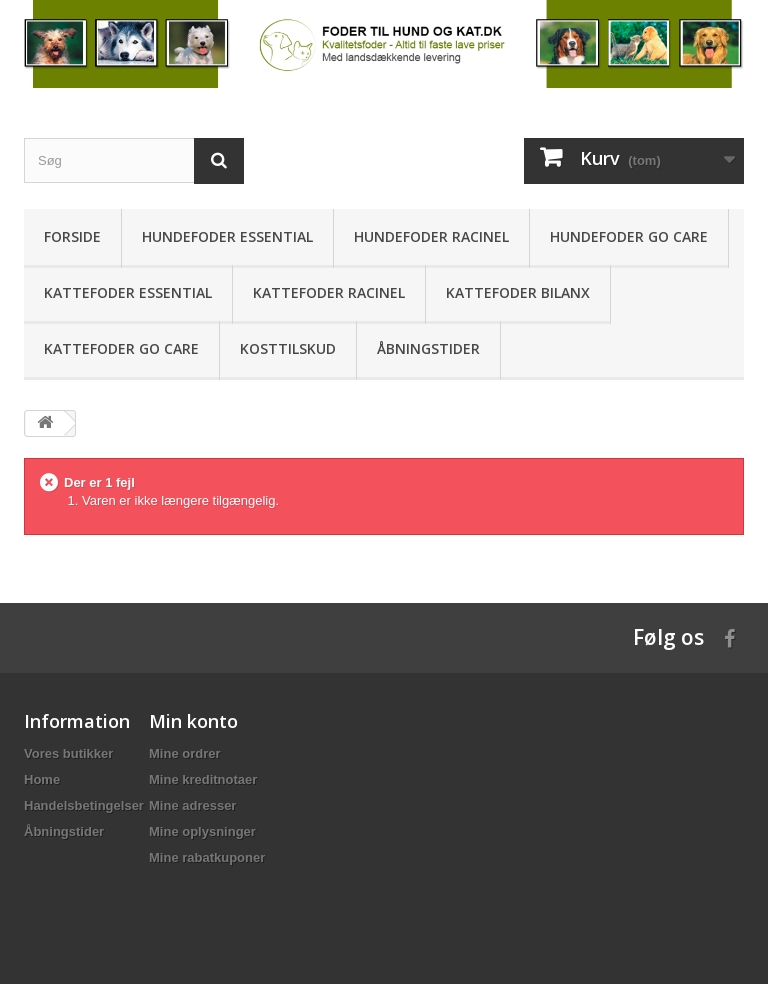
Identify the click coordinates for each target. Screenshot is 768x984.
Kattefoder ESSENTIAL (128, 292)
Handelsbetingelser (84, 805)
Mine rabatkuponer (207, 857)
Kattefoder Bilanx (518, 292)
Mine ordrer (185, 753)
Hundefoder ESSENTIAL (227, 236)
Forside (72, 236)
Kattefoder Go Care (121, 348)
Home (42, 779)
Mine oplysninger (202, 831)
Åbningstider (428, 348)
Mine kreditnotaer (203, 779)
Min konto (193, 721)
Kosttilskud (288, 348)
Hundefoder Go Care (629, 236)
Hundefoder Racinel (431, 236)
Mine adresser (192, 805)
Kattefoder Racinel (329, 292)
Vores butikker (68, 753)
